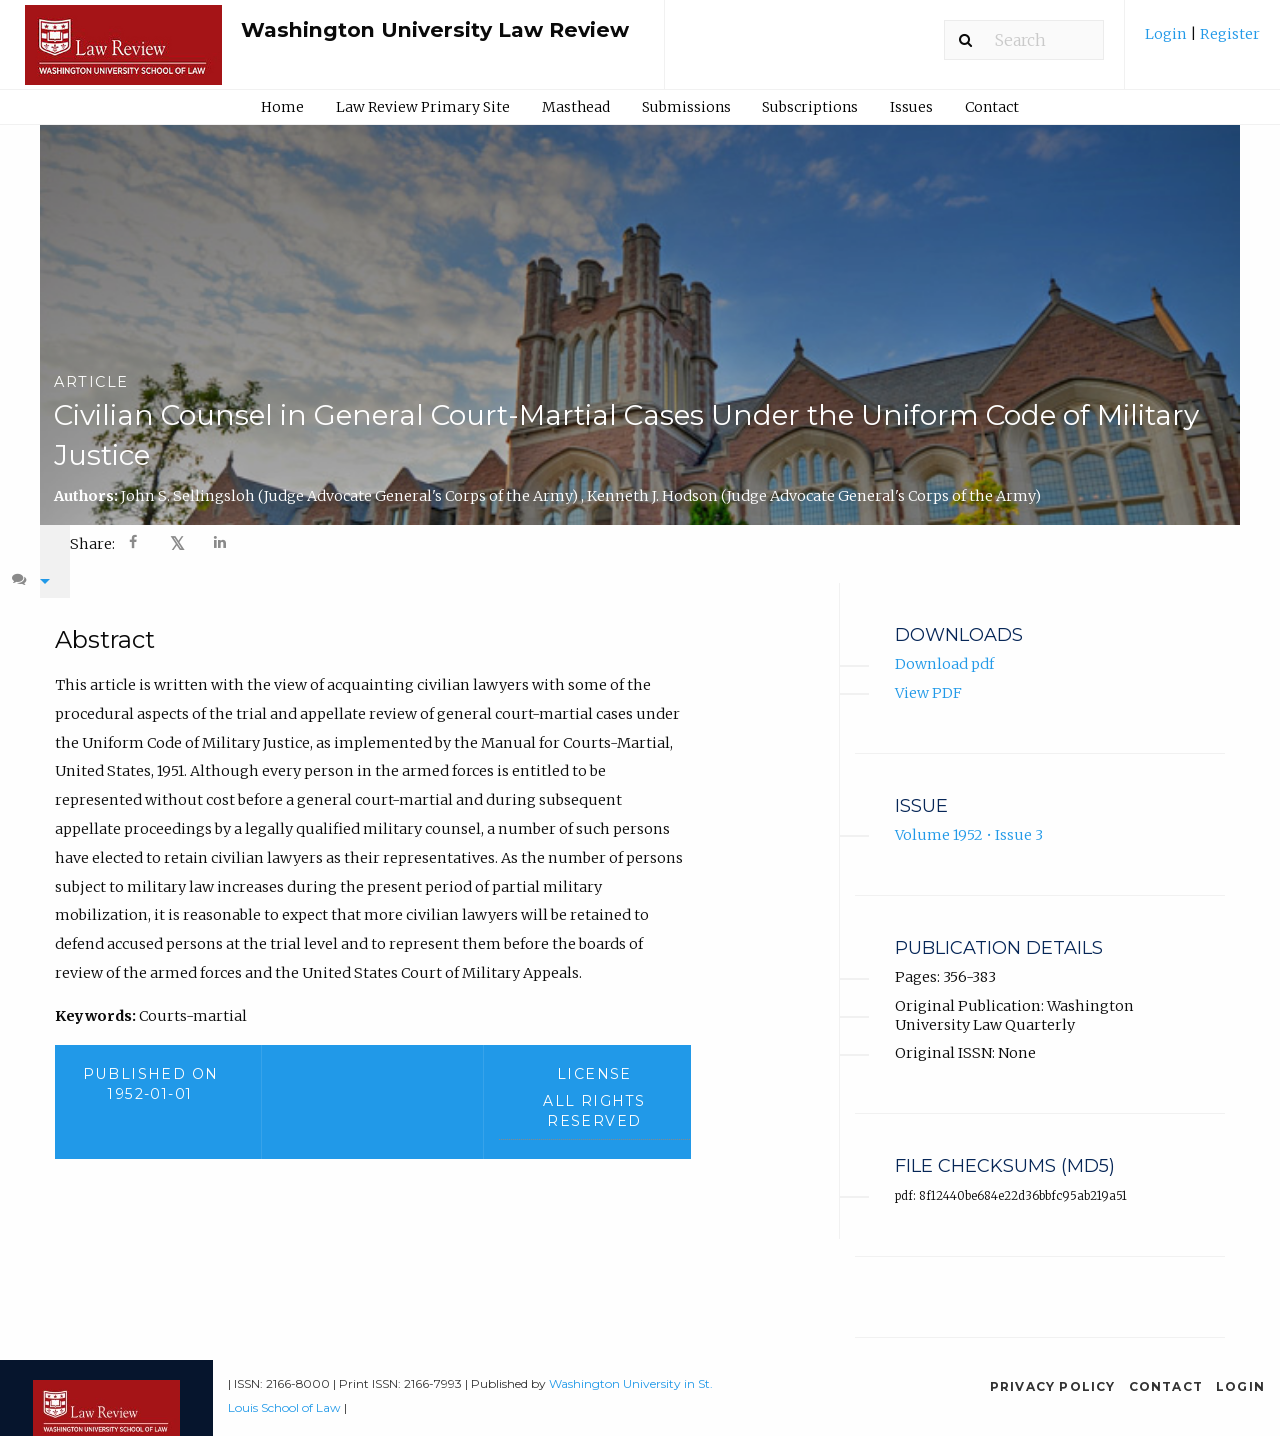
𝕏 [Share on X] (177, 543)
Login (1167, 34)
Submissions (686, 107)
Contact (992, 107)
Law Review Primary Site (423, 107)
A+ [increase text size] (1054, 542)
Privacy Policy (1053, 1366)
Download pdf (944, 645)
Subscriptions (810, 107)
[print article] (960, 542)
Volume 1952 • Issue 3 (969, 816)
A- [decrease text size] (1007, 542)
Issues (911, 107)
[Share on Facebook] (135, 544)
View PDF (928, 673)
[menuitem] (1202, 41)
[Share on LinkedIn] (221, 544)
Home (282, 107)
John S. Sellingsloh (351, 496)
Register (1228, 34)
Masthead (576, 107)
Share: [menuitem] (92, 544)
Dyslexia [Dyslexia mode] (1123, 542)
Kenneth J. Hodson (814, 496)
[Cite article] (1196, 542)
